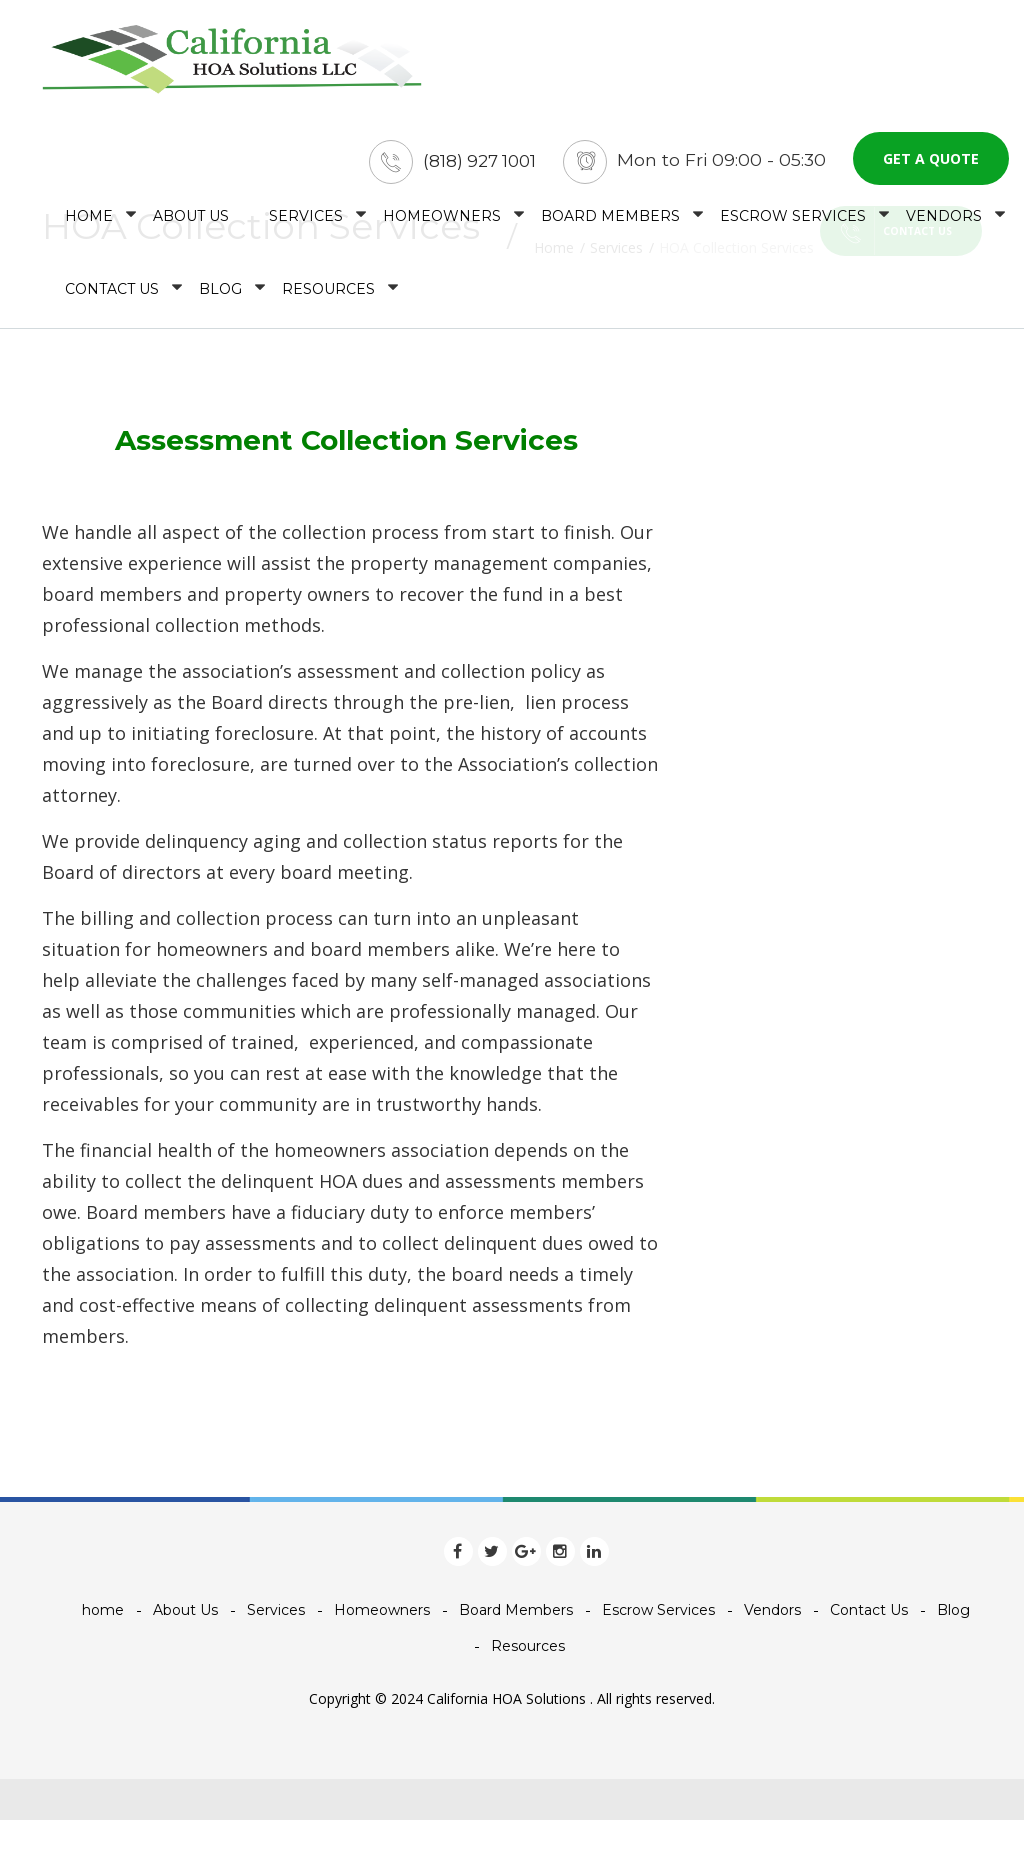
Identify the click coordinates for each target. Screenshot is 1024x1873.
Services (306, 223)
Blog (220, 296)
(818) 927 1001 (477, 168)
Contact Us (112, 296)
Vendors (944, 223)
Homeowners (442, 223)
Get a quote (931, 165)
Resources (328, 296)
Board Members (610, 223)
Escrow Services (793, 223)
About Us (191, 223)
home (89, 223)
